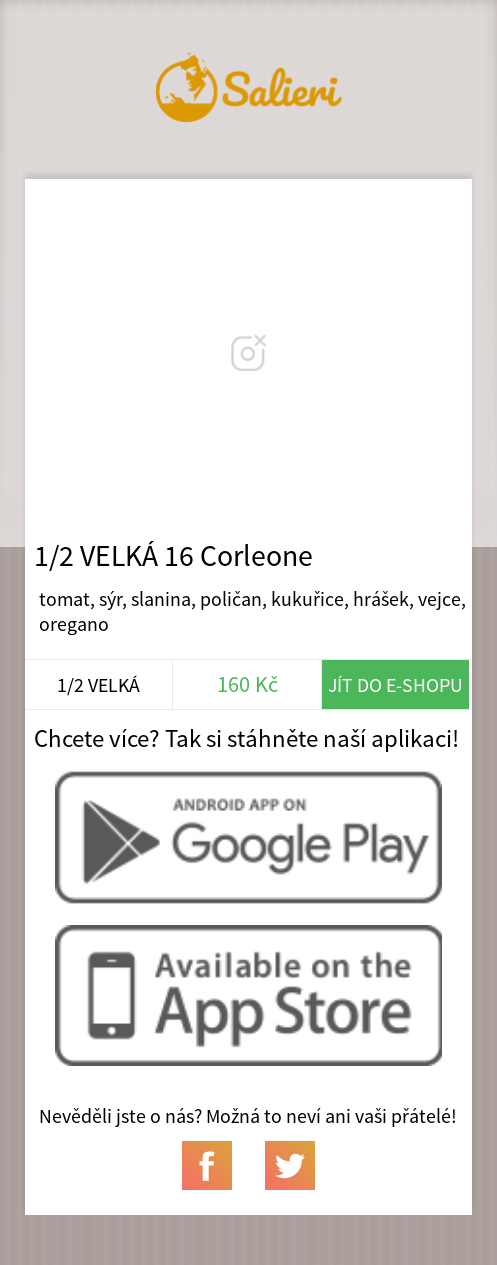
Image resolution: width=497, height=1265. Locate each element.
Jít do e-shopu (395, 684)
